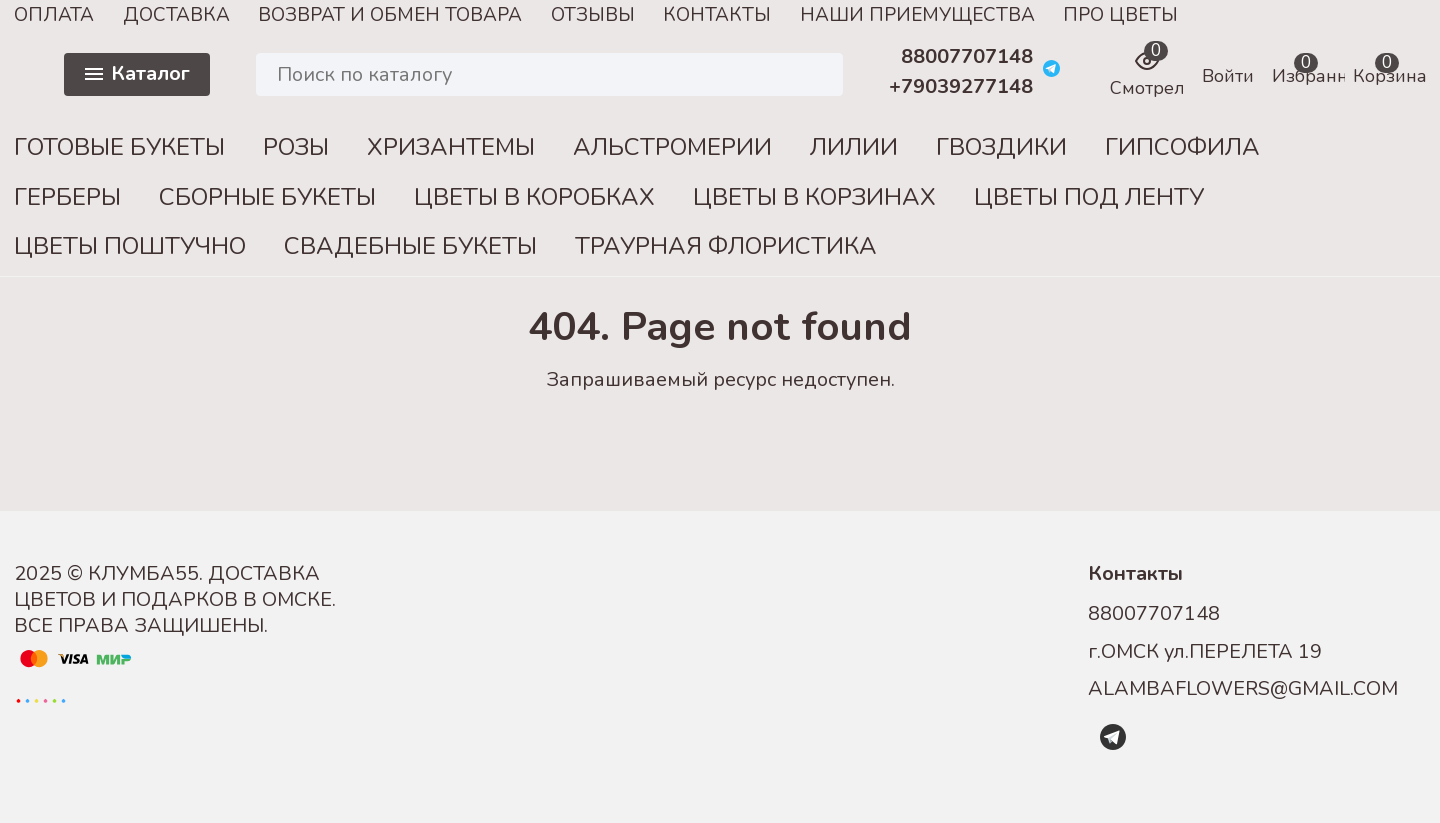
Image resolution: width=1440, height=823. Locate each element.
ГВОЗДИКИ (1001, 147)
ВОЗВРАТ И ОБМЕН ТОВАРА (390, 15)
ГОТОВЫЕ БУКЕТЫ (119, 147)
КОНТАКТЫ (717, 15)
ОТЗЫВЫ (593, 15)
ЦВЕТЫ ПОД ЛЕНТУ (1089, 197)
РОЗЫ (296, 147)
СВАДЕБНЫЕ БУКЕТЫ (410, 246)
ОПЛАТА (54, 15)
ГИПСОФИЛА (1182, 147)
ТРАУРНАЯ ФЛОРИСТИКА (726, 246)
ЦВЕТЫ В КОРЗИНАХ (814, 197)
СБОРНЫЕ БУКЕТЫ (267, 197)
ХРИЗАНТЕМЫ (451, 147)
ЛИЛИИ (854, 147)
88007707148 (967, 57)
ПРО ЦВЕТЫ (1120, 15)
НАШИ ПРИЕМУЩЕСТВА (917, 15)
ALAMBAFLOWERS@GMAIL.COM (1243, 688)
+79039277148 (961, 87)
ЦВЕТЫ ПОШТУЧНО (130, 246)
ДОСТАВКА (176, 15)
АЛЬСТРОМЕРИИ (672, 147)
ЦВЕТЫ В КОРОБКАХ (534, 197)
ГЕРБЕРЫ (67, 197)
